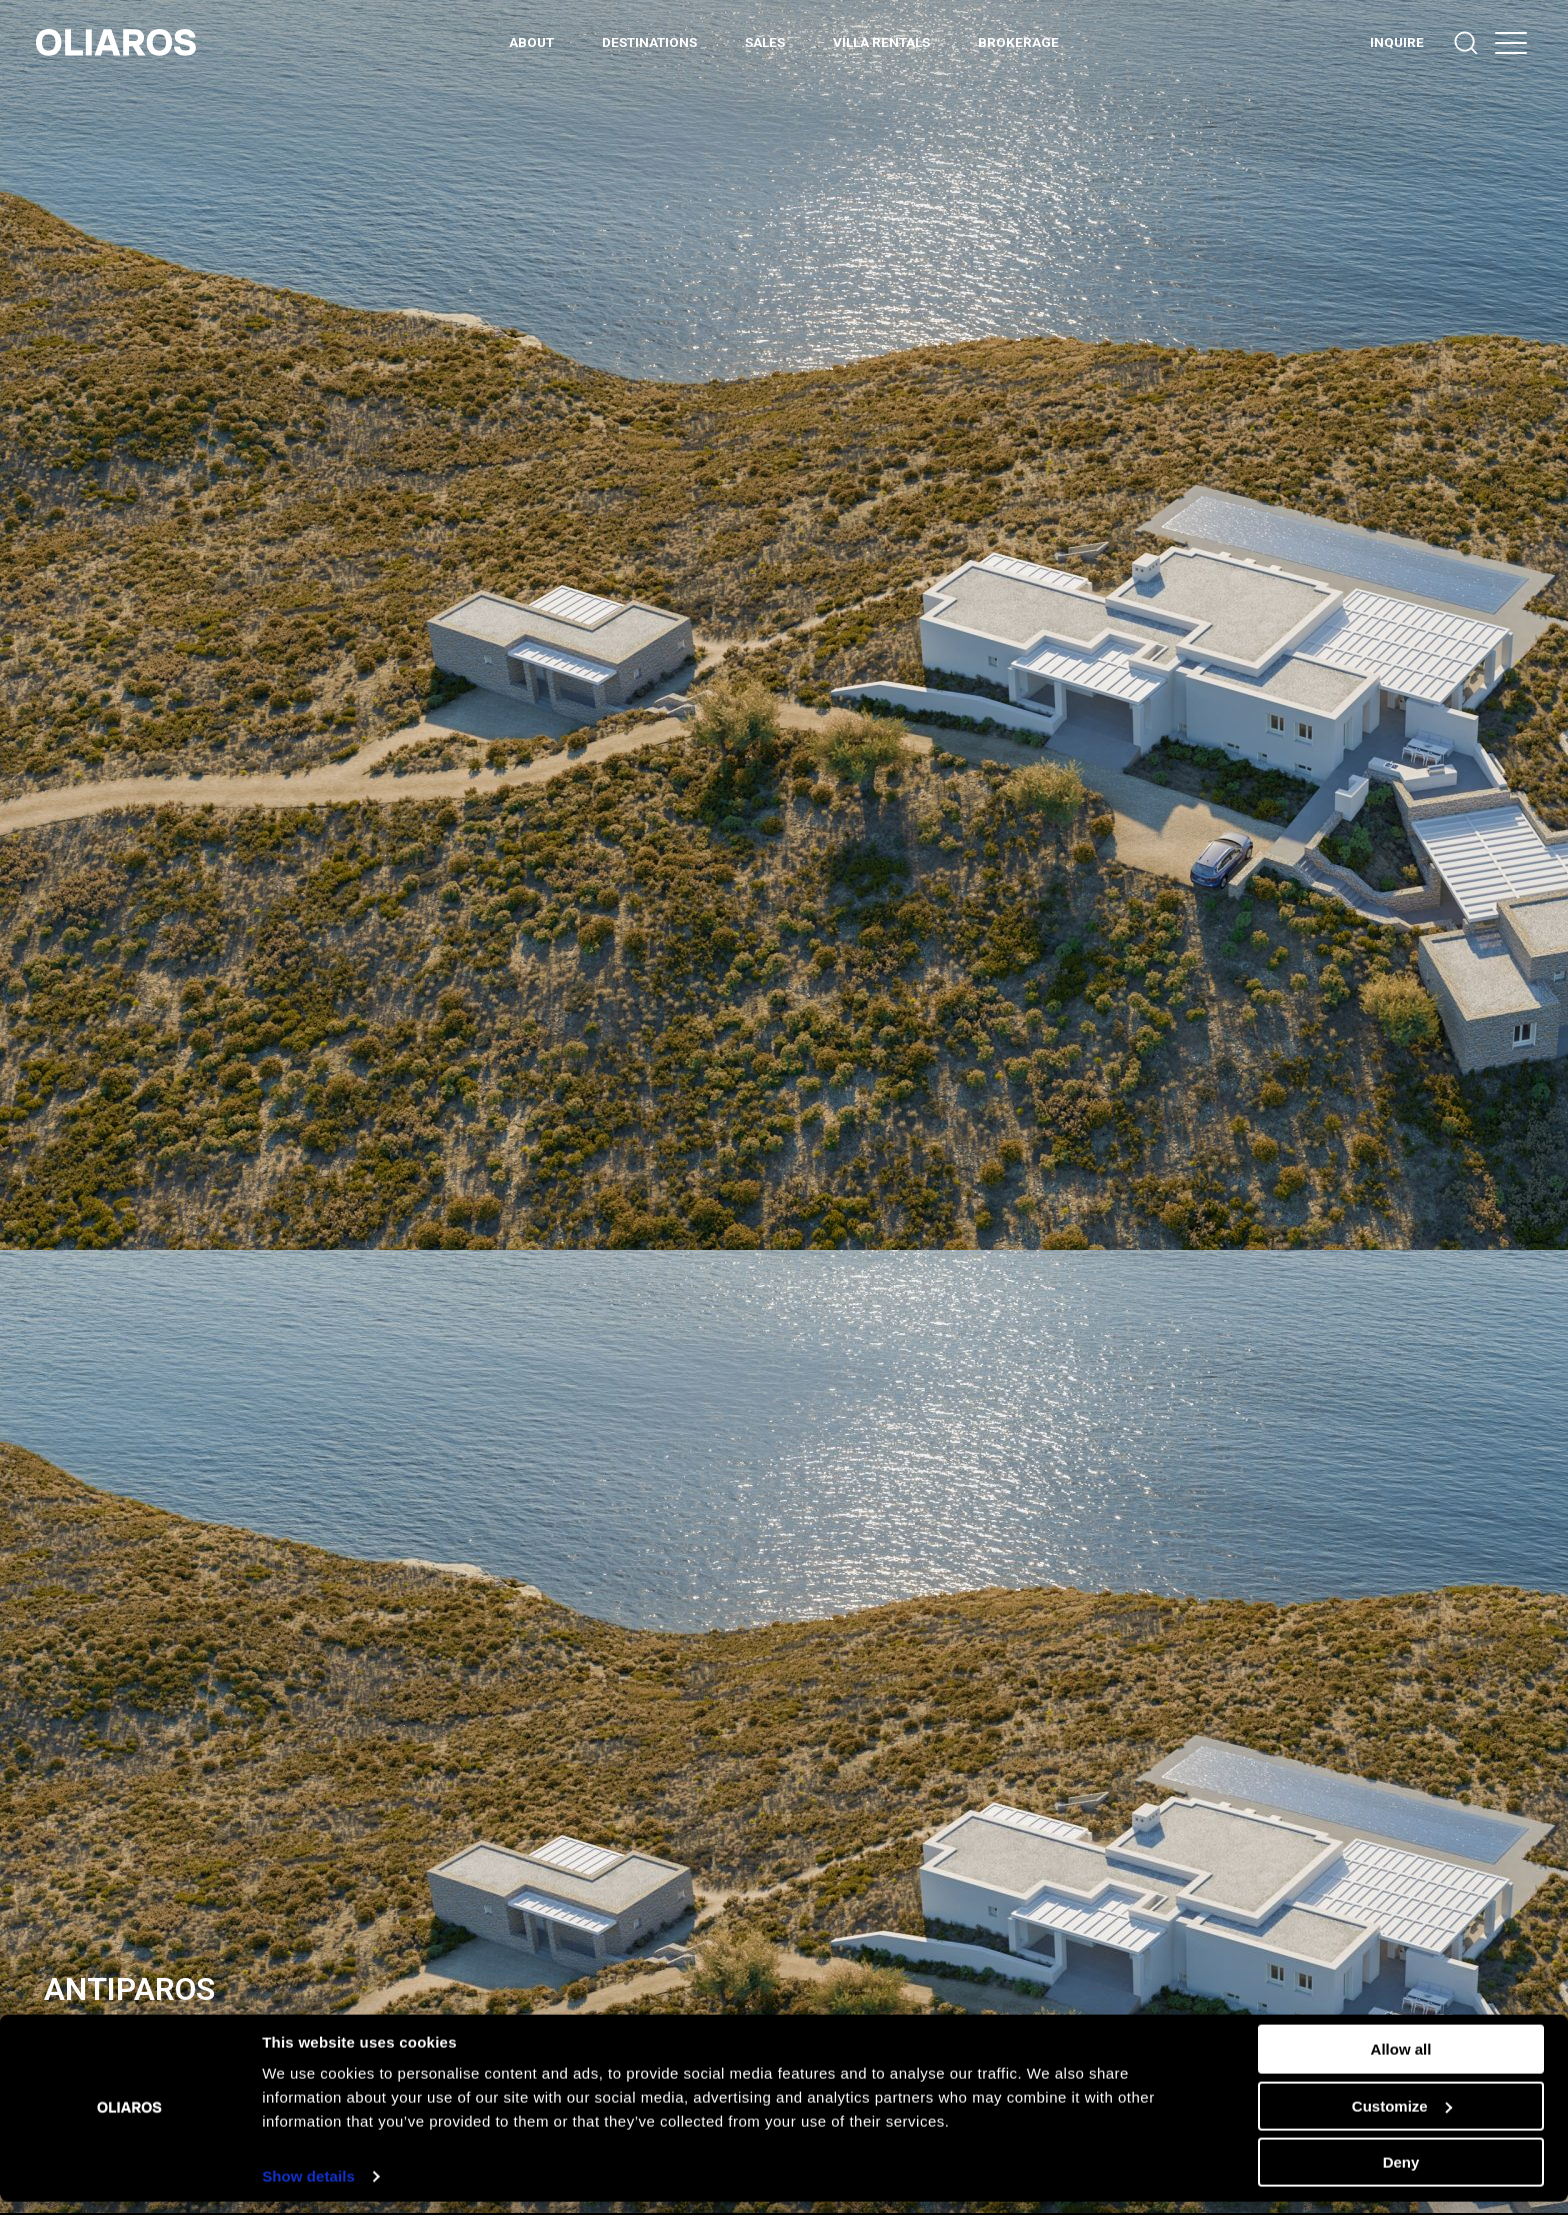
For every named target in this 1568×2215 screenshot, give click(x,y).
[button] (1511, 42)
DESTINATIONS (649, 42)
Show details (308, 2189)
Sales (765, 42)
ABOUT (531, 42)
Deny (1401, 2175)
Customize (1402, 2118)
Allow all (1401, 2062)
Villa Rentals (881, 42)
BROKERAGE (1018, 42)
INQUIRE (1397, 42)
